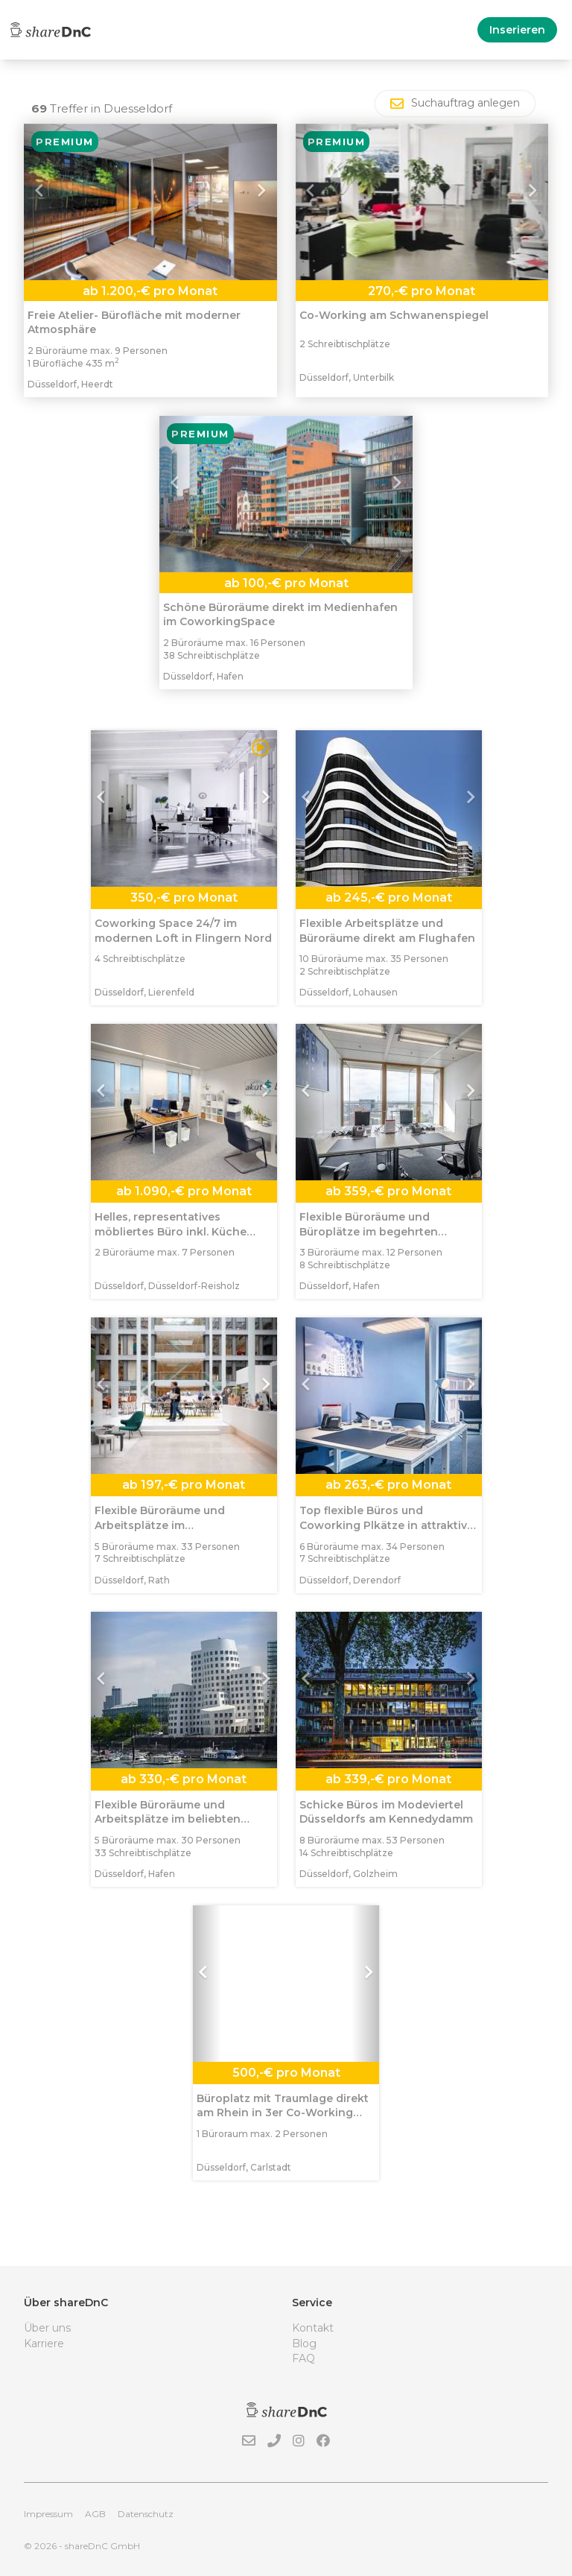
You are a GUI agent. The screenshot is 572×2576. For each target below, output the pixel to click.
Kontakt (313, 2328)
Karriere (44, 2343)
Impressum (48, 2513)
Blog (304, 2343)
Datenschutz (146, 2513)
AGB (95, 2513)
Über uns (47, 2328)
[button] (43, 202)
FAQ (303, 2358)
